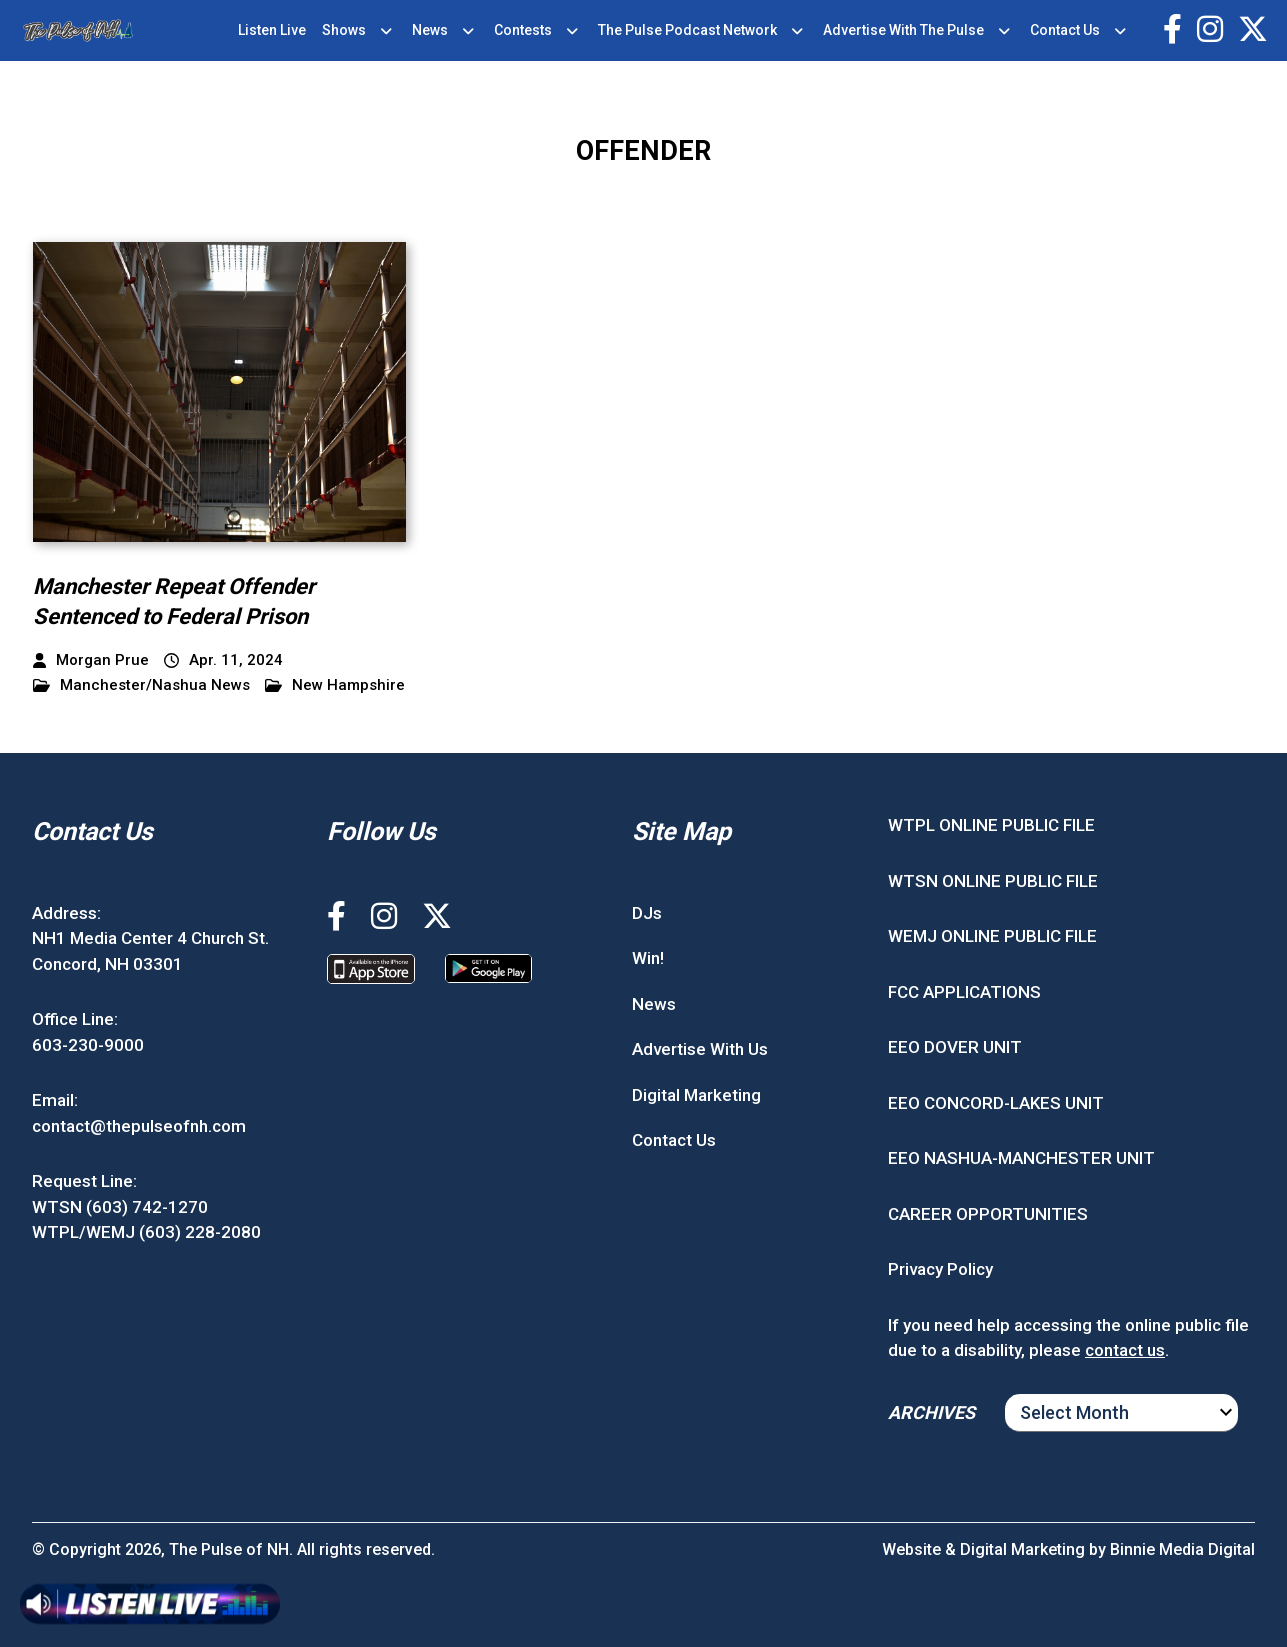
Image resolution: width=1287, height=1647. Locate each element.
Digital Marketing (696, 1095)
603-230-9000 (88, 1045)
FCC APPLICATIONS (964, 992)
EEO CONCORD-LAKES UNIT (996, 1103)
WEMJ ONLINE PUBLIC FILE (992, 936)
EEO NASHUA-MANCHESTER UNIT (1021, 1158)
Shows (344, 30)
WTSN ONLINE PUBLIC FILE (993, 881)
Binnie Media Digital (1182, 1549)
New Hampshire (335, 685)
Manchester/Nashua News (141, 685)
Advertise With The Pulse (903, 30)
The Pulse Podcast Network (687, 30)
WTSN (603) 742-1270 (120, 1207)
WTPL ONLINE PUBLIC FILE (991, 825)
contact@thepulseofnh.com (139, 1126)
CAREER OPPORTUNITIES (988, 1214)
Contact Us (1065, 30)
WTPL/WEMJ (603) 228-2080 (146, 1232)
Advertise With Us (700, 1049)
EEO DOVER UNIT (955, 1047)
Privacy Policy (940, 1269)
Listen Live (272, 30)
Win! (648, 958)
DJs (647, 913)
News (430, 30)
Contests (523, 30)
